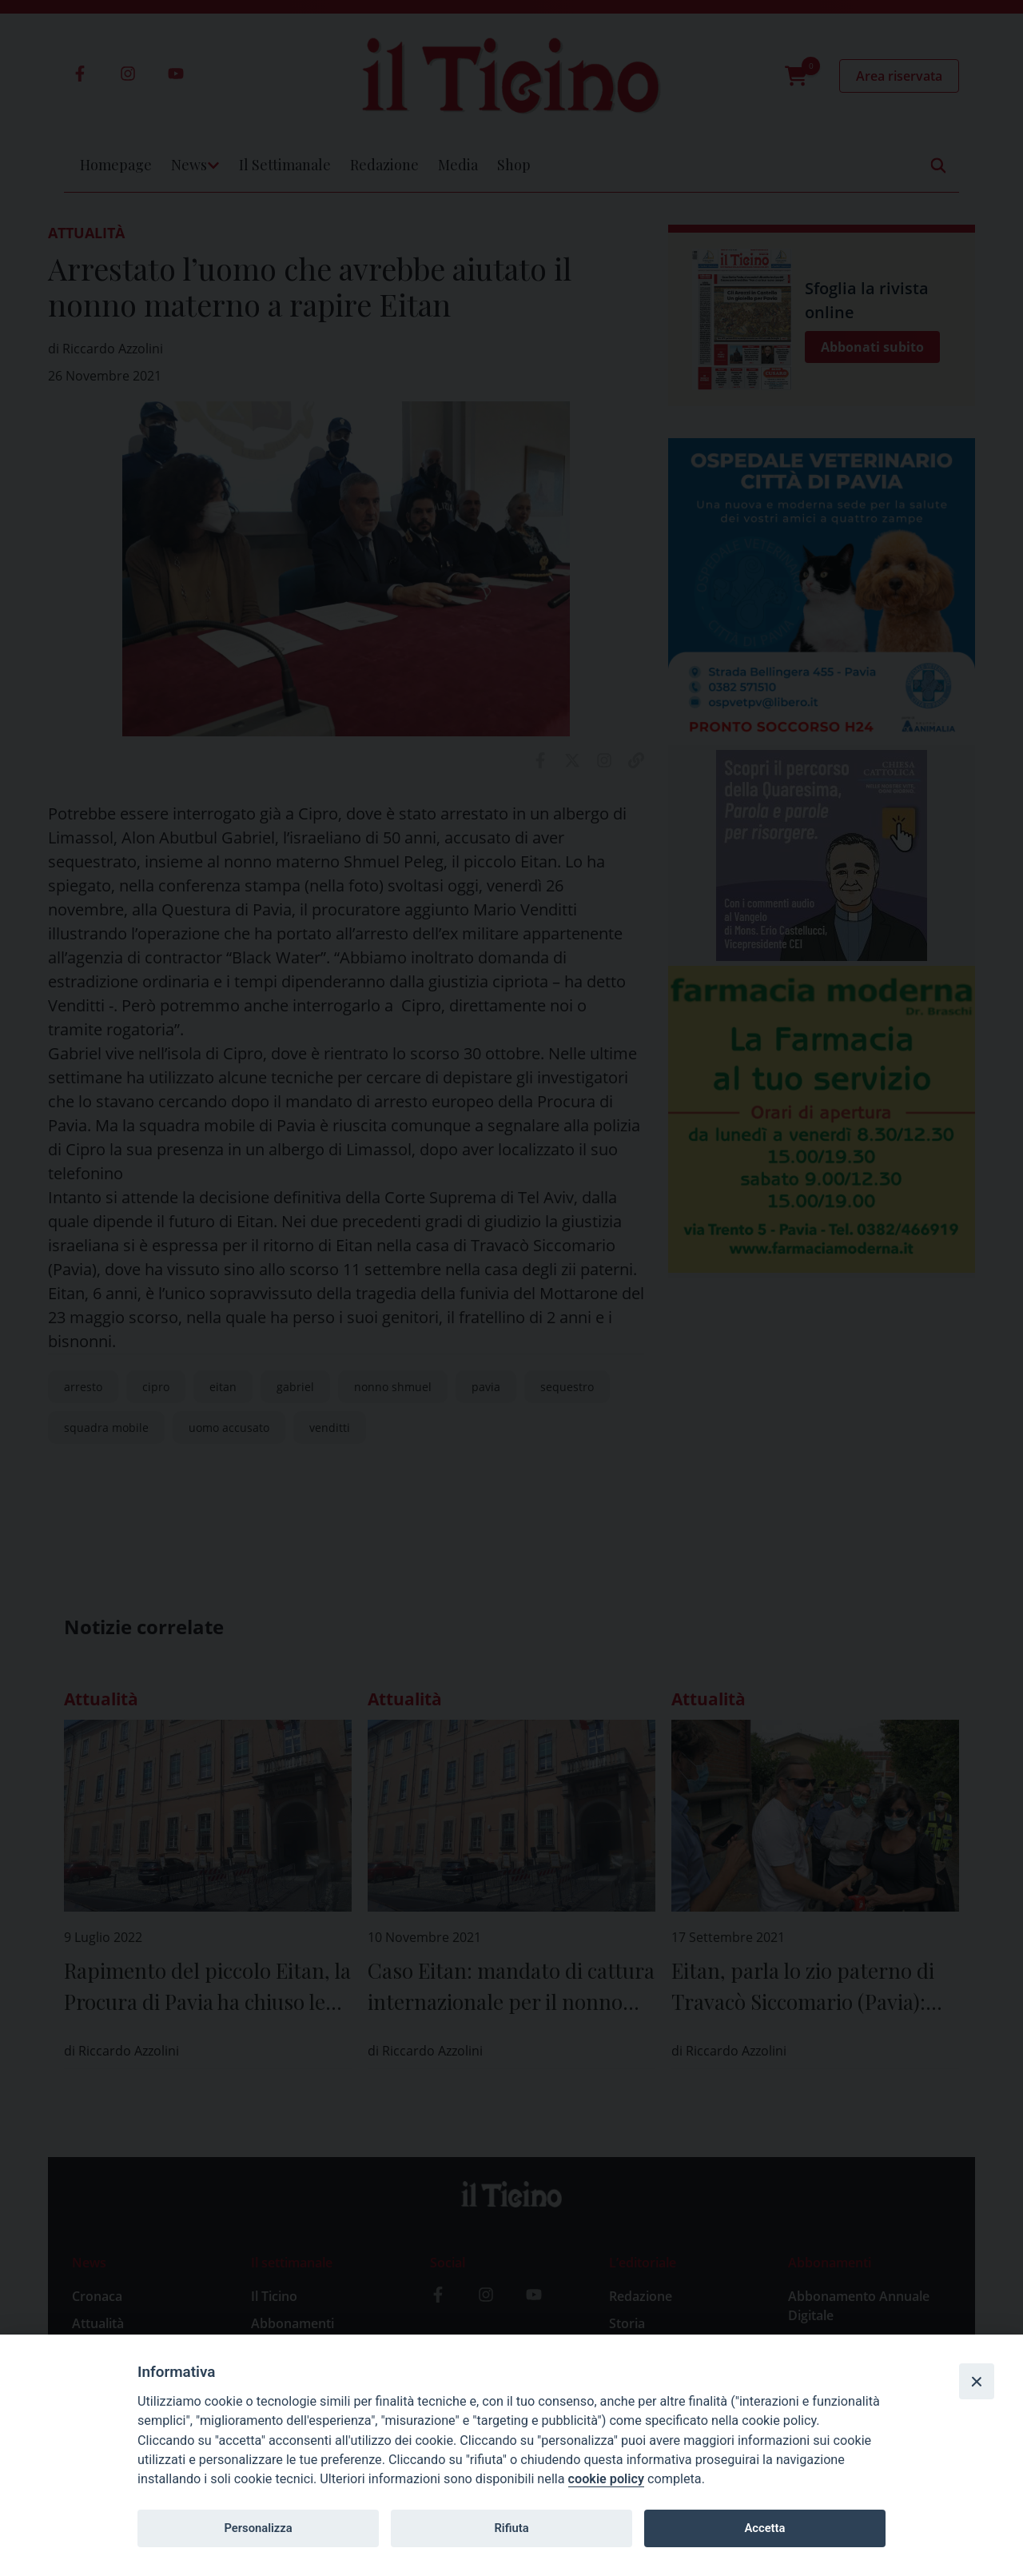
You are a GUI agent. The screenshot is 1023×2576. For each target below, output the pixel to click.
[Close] (976, 2381)
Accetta (764, 2528)
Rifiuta (511, 2528)
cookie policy (606, 2478)
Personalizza (258, 2528)
